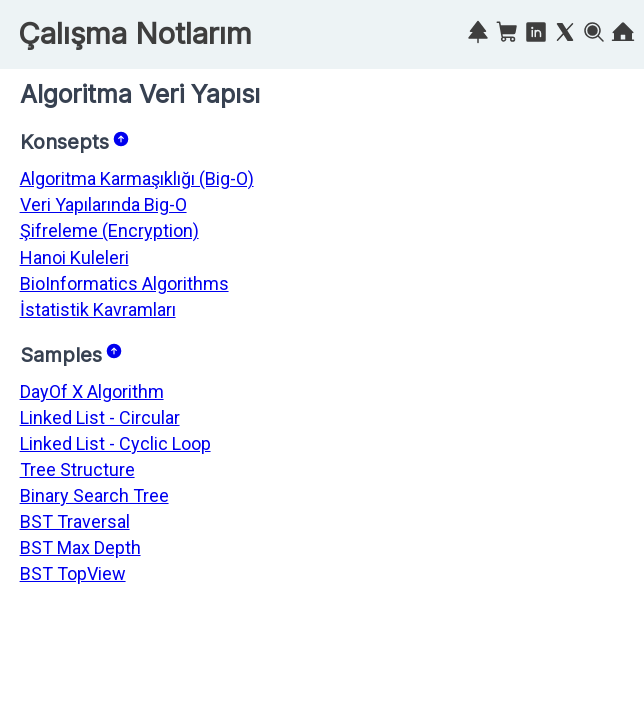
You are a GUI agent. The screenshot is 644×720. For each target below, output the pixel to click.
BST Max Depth (80, 547)
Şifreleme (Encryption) (109, 230)
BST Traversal (75, 521)
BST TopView (73, 573)
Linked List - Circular (100, 417)
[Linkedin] (536, 35)
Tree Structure (77, 469)
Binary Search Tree (94, 495)
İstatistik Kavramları (98, 309)
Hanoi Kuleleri (74, 257)
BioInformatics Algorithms (124, 283)
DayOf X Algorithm (92, 391)
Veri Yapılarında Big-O (103, 204)
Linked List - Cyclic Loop (115, 443)
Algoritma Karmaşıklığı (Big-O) (137, 178)
